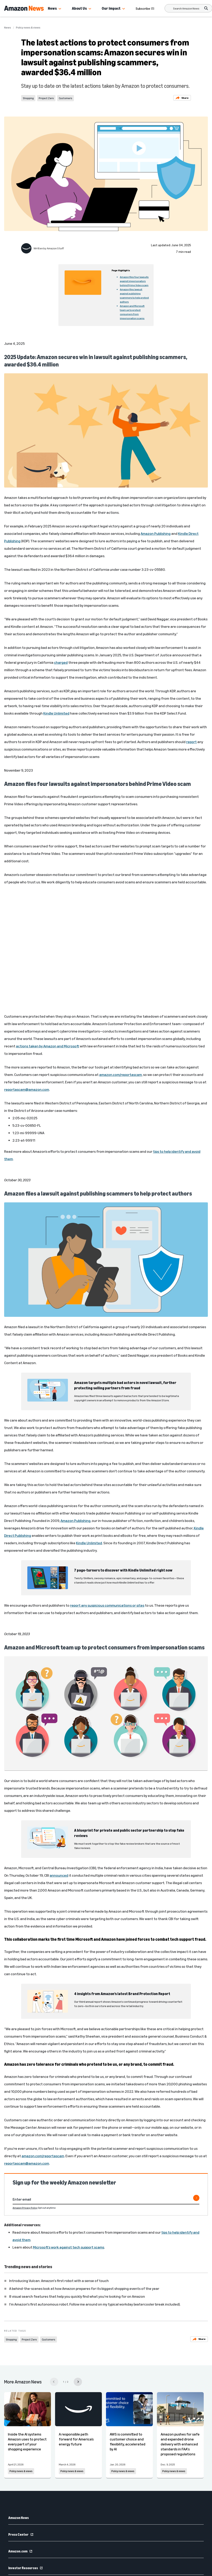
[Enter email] (106, 2199)
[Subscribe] (196, 2198)
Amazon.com (20, 2551)
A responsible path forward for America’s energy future (76, 2439)
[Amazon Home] (24, 8)
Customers (65, 98)
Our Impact (111, 8)
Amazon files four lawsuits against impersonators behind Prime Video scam (134, 281)
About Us (79, 8)
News (52, 8)
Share (182, 98)
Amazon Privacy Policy (25, 2207)
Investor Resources (25, 2568)
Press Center (21, 2534)
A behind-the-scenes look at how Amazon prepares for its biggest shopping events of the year (84, 2288)
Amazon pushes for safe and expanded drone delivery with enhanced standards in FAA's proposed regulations (180, 2444)
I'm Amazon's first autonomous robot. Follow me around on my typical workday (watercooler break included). (94, 2304)
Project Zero (46, 98)
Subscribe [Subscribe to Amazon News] (145, 8)
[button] (59, 8)
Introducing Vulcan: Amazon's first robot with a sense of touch (59, 2280)
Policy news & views (28, 27)
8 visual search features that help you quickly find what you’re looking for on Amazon (77, 2296)
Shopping (28, 98)
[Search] (186, 8)
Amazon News (18, 2518)
